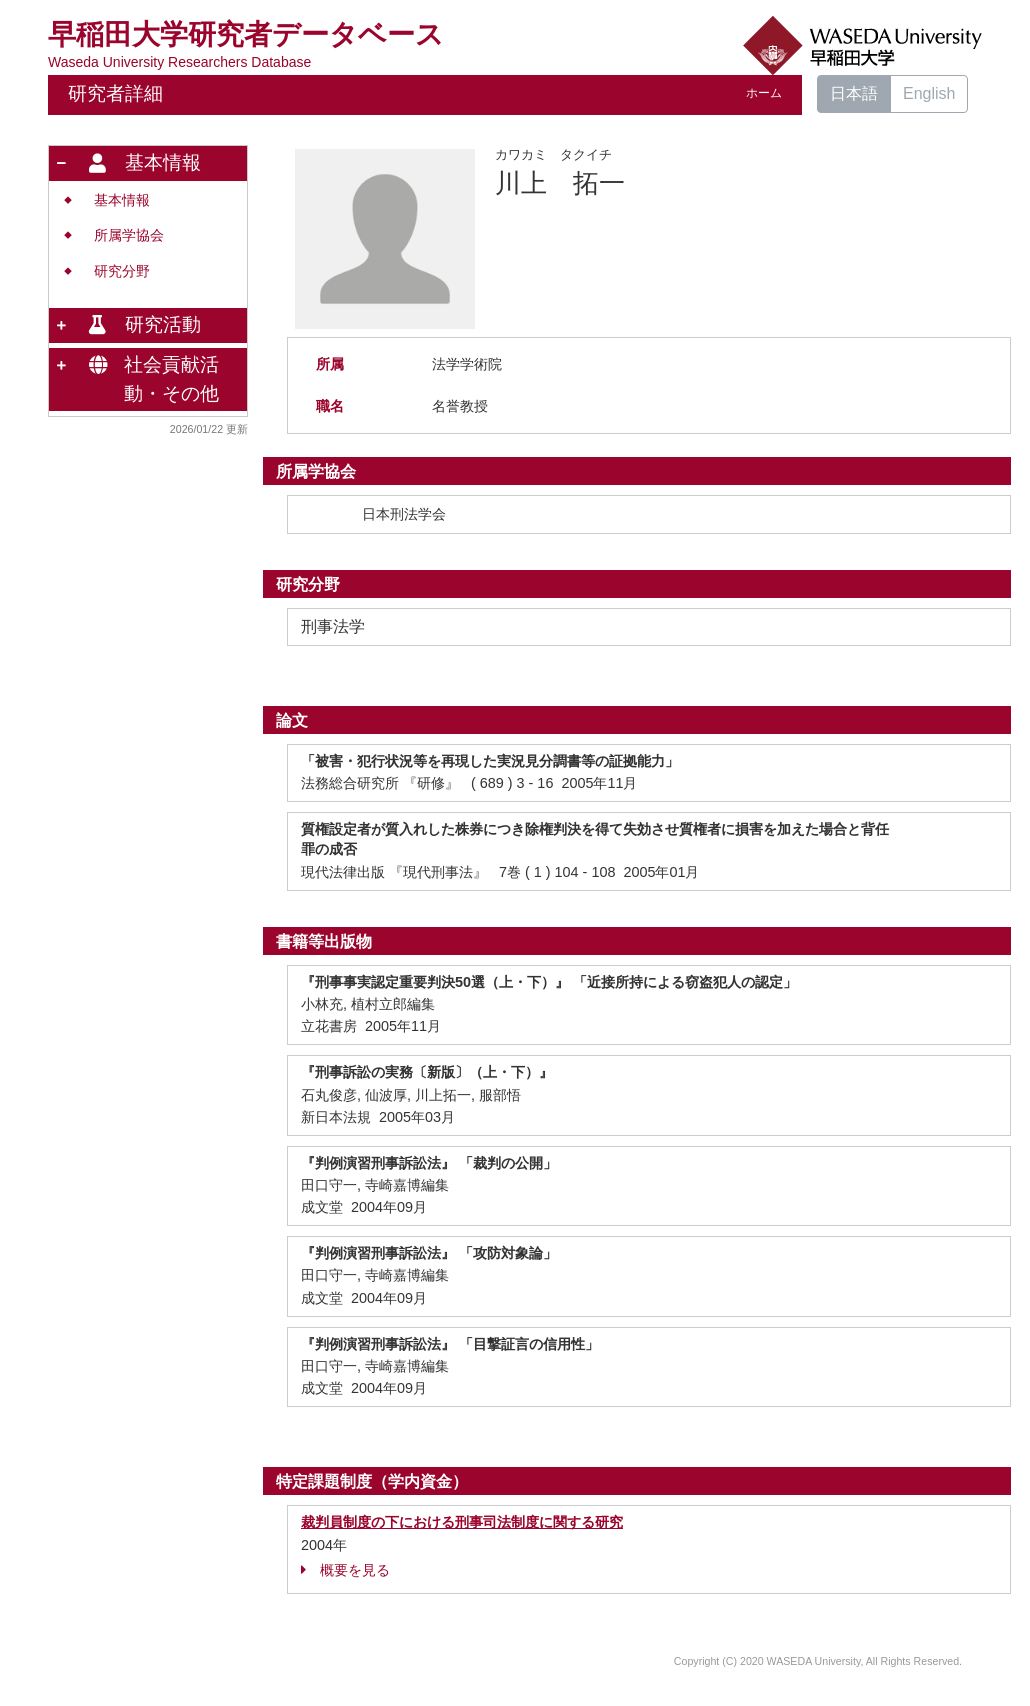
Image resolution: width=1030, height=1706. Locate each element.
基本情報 (122, 200)
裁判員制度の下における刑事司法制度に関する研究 (462, 1522)
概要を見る (345, 1570)
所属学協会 (129, 235)
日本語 (854, 93)
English (929, 93)
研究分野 (122, 271)
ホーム (764, 93)
